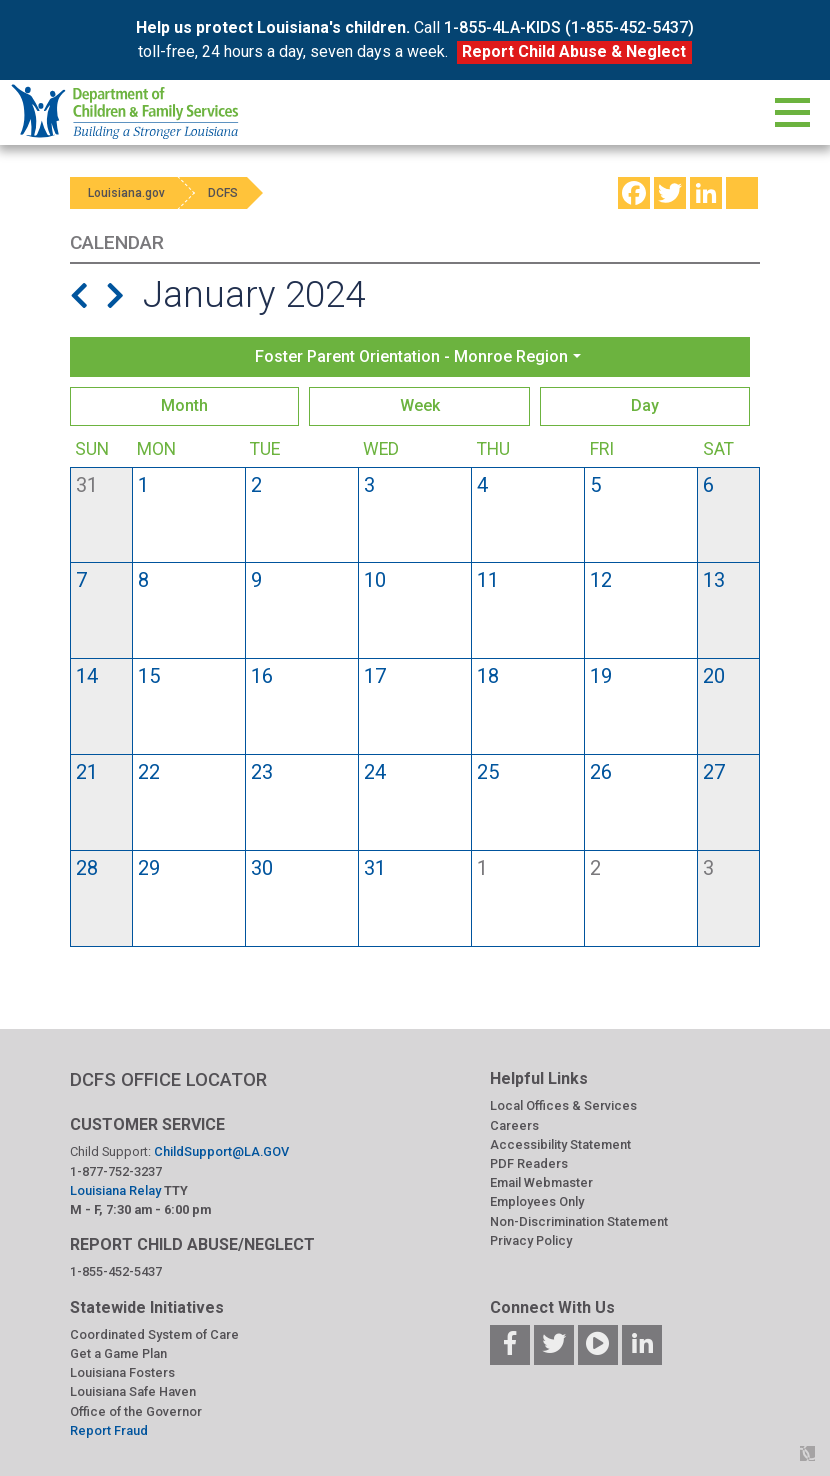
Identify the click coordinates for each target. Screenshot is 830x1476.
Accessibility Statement (560, 1144)
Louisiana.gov (128, 193)
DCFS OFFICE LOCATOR (168, 1079)
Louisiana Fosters (122, 1372)
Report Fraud (109, 1430)
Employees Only (537, 1201)
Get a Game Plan (118, 1353)
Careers (514, 1125)
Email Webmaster (541, 1182)
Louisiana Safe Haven (133, 1391)
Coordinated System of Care (154, 1334)
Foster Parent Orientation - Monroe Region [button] (411, 356)
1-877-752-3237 (116, 1171)
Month (184, 405)
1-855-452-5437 (116, 1271)
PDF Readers (529, 1163)
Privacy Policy (531, 1240)
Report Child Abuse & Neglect (574, 51)
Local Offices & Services (563, 1105)
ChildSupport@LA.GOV (221, 1151)
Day (645, 405)
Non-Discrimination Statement (579, 1221)
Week (420, 405)
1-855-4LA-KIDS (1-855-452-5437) (569, 27)
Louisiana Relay (117, 1190)
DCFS (232, 193)
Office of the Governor (136, 1411)
